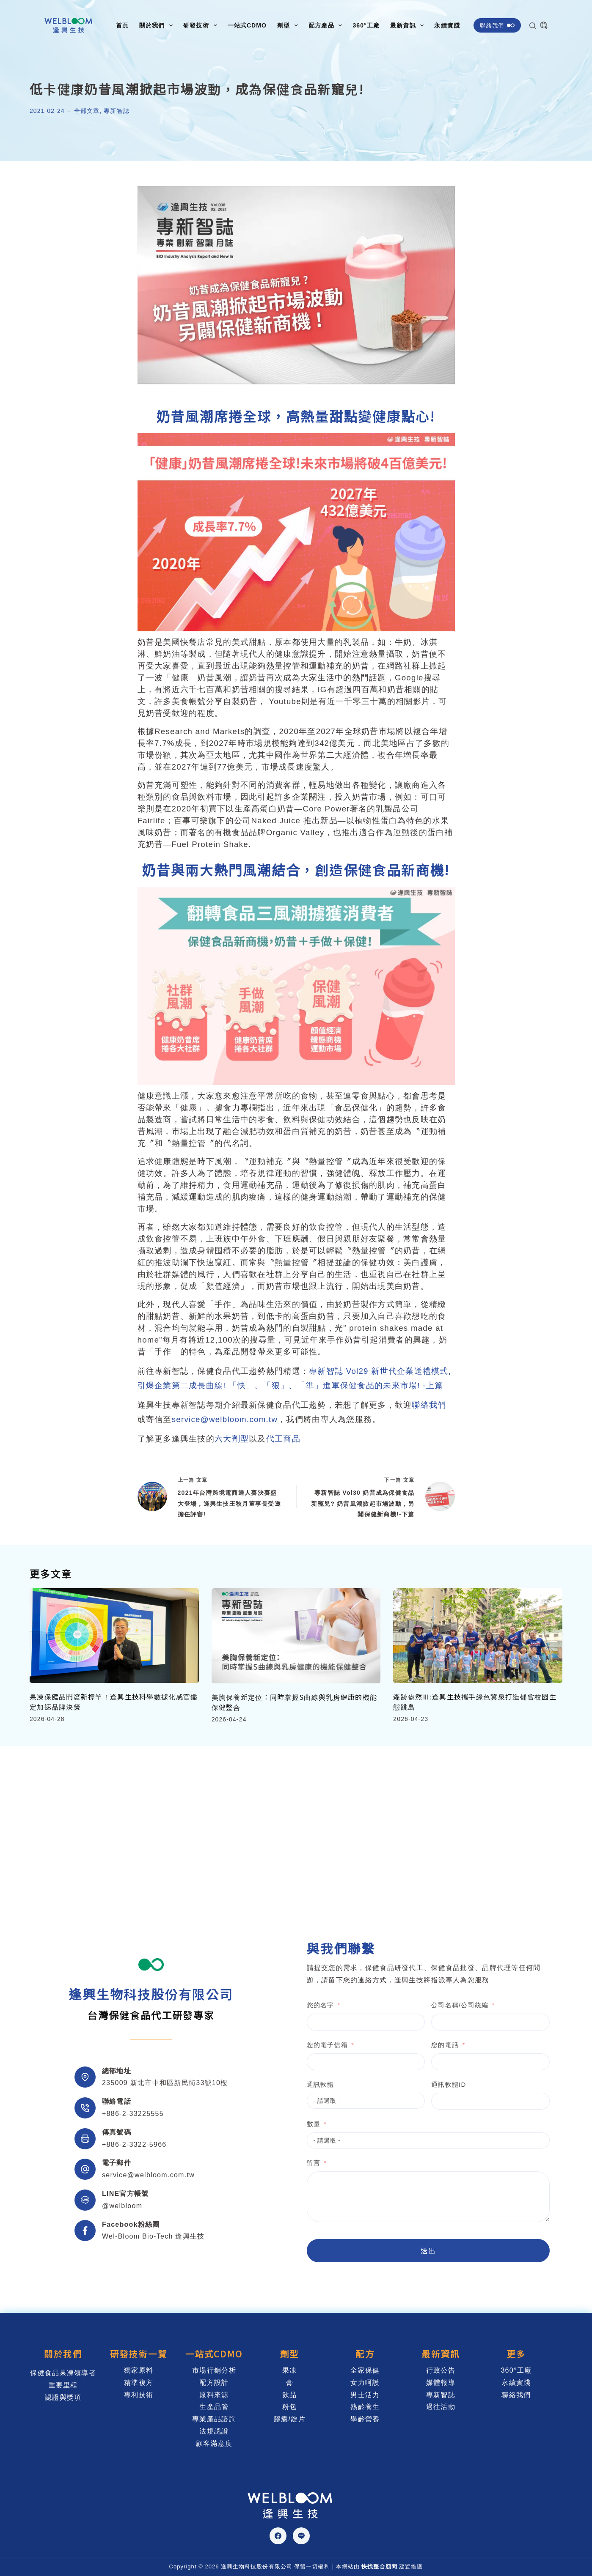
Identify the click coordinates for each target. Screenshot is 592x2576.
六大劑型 (232, 1438)
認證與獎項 (63, 2397)
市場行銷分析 (214, 2370)
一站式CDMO (247, 25)
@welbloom (122, 2205)
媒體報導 (440, 2382)
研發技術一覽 (139, 2353)
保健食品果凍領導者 (63, 2372)
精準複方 (138, 2382)
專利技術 (138, 2394)
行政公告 (440, 2370)
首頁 (122, 25)
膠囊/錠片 (290, 2419)
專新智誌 (116, 110)
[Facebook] (278, 2535)
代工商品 (283, 1438)
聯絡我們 (497, 25)
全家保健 (365, 2370)
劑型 (289, 25)
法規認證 (214, 2431)
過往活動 (440, 2406)
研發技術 (201, 25)
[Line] (301, 2535)
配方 (364, 2353)
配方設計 (214, 2382)
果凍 (289, 2370)
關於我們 (157, 25)
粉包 (289, 2406)
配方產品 (326, 25)
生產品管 (214, 2406)
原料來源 (214, 2394)
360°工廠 (366, 25)
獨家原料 (138, 2370)
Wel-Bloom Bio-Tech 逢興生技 (153, 2236)
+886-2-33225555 (133, 2113)
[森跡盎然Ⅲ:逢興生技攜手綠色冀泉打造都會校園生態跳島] (477, 1635)
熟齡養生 (365, 2406)
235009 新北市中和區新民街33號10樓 (165, 2082)
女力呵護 (365, 2382)
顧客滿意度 (214, 2443)
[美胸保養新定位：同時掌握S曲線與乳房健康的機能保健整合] (296, 1635)
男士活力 (365, 2394)
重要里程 (63, 2385)
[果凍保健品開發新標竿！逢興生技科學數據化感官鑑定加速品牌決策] (114, 1635)
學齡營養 (365, 2419)
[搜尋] (532, 25)
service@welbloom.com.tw (225, 1419)
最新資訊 (408, 25)
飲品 (289, 2394)
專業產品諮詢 (214, 2419)
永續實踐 (447, 25)
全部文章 (86, 110)
